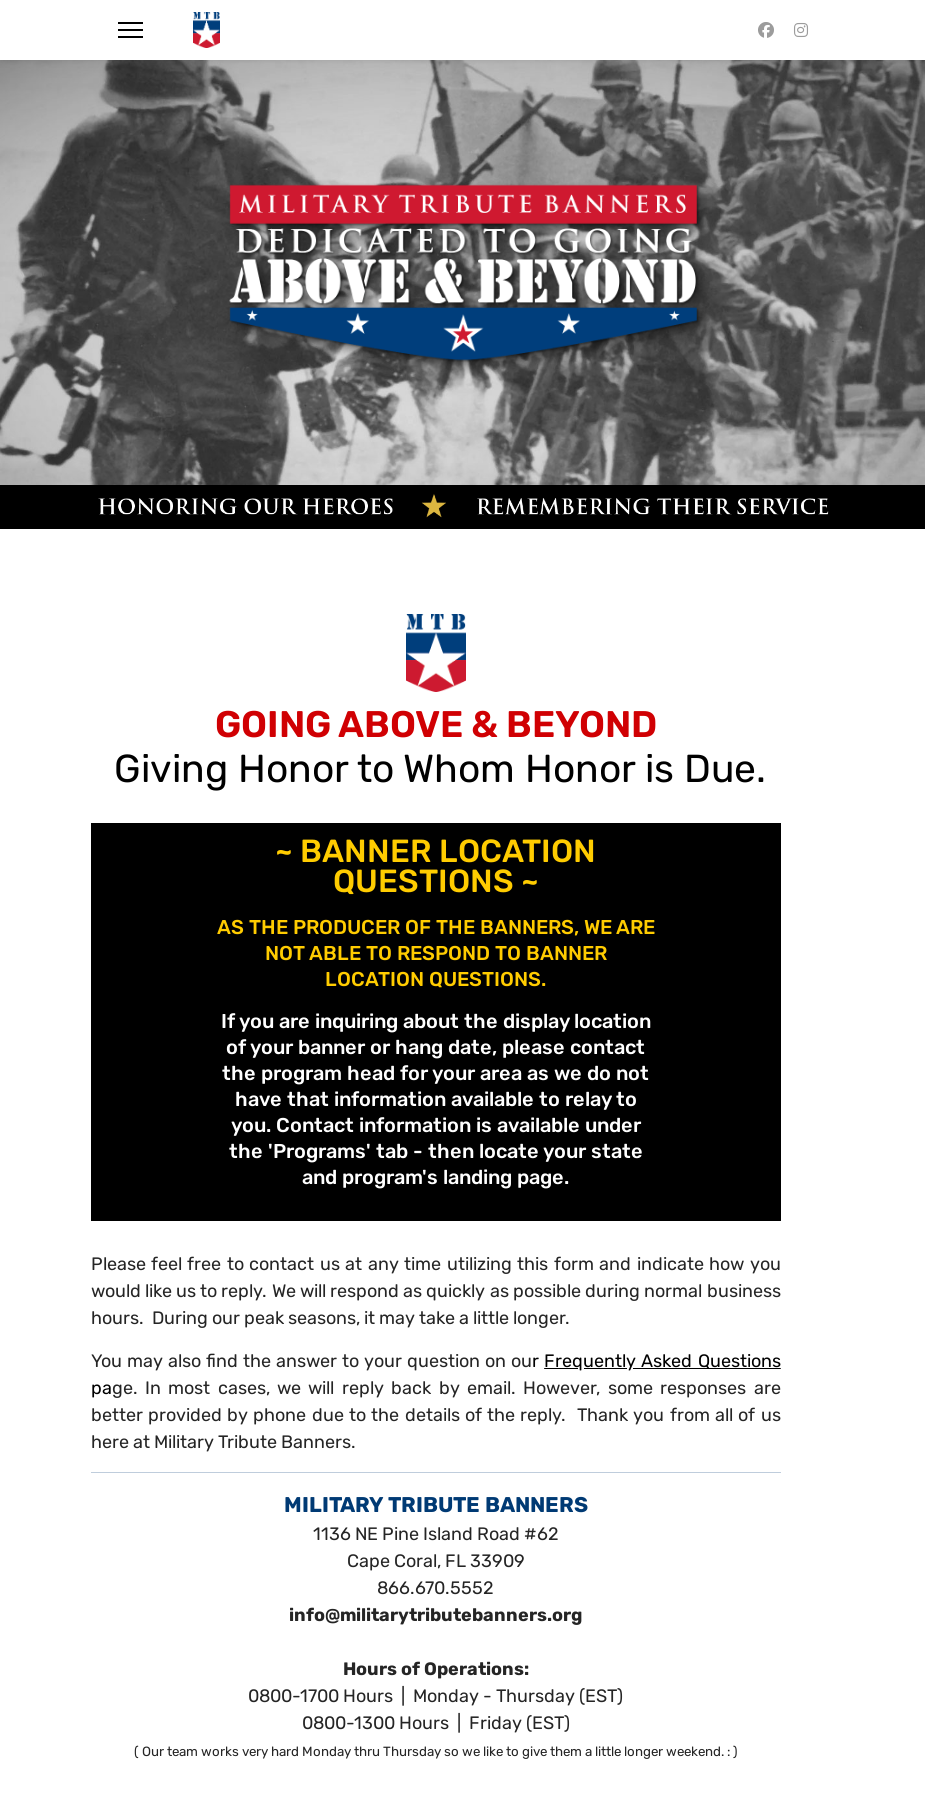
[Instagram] (801, 30)
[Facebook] (766, 30)
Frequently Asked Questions (662, 1361)
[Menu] (130, 30)
